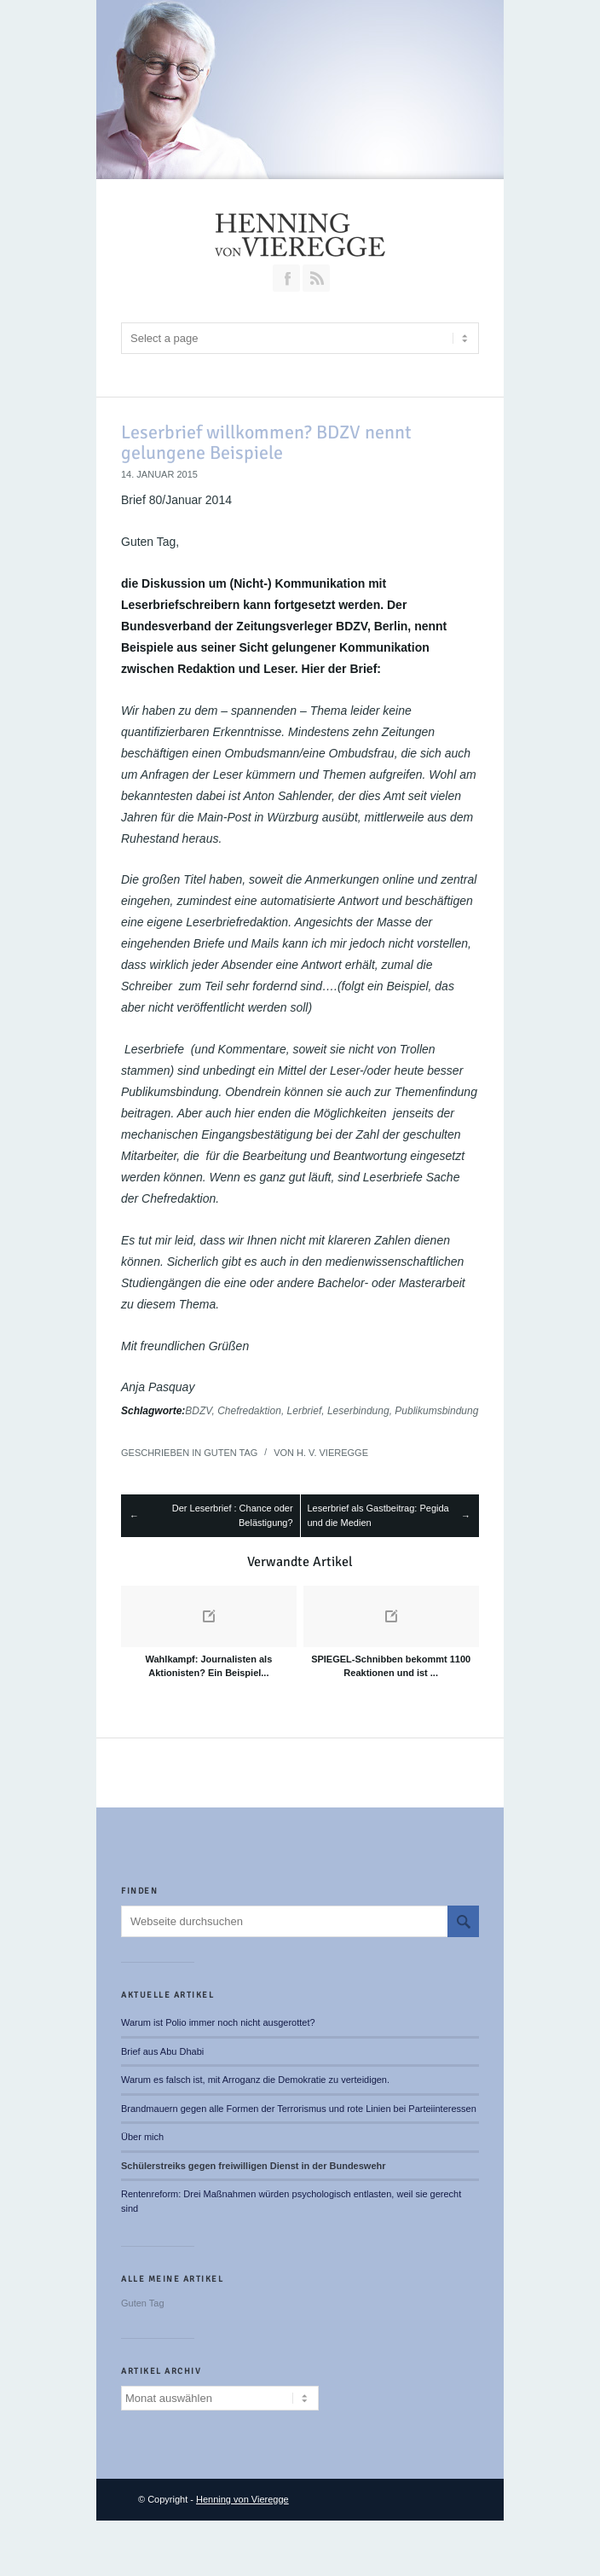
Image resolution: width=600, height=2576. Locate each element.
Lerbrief (304, 1411)
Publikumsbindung (436, 1411)
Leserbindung (358, 1411)
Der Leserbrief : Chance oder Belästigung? (232, 1515)
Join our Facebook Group (286, 278)
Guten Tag (230, 1453)
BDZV (198, 1411)
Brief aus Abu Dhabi (162, 2051)
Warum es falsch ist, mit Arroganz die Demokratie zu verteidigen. (255, 2079)
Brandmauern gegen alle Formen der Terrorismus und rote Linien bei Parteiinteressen (298, 2108)
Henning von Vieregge (242, 2499)
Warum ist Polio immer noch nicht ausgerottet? (218, 2022)
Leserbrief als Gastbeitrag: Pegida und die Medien (377, 1515)
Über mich (142, 2137)
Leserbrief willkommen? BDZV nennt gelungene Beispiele (266, 442)
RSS (316, 278)
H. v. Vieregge (332, 1453)
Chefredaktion (249, 1411)
